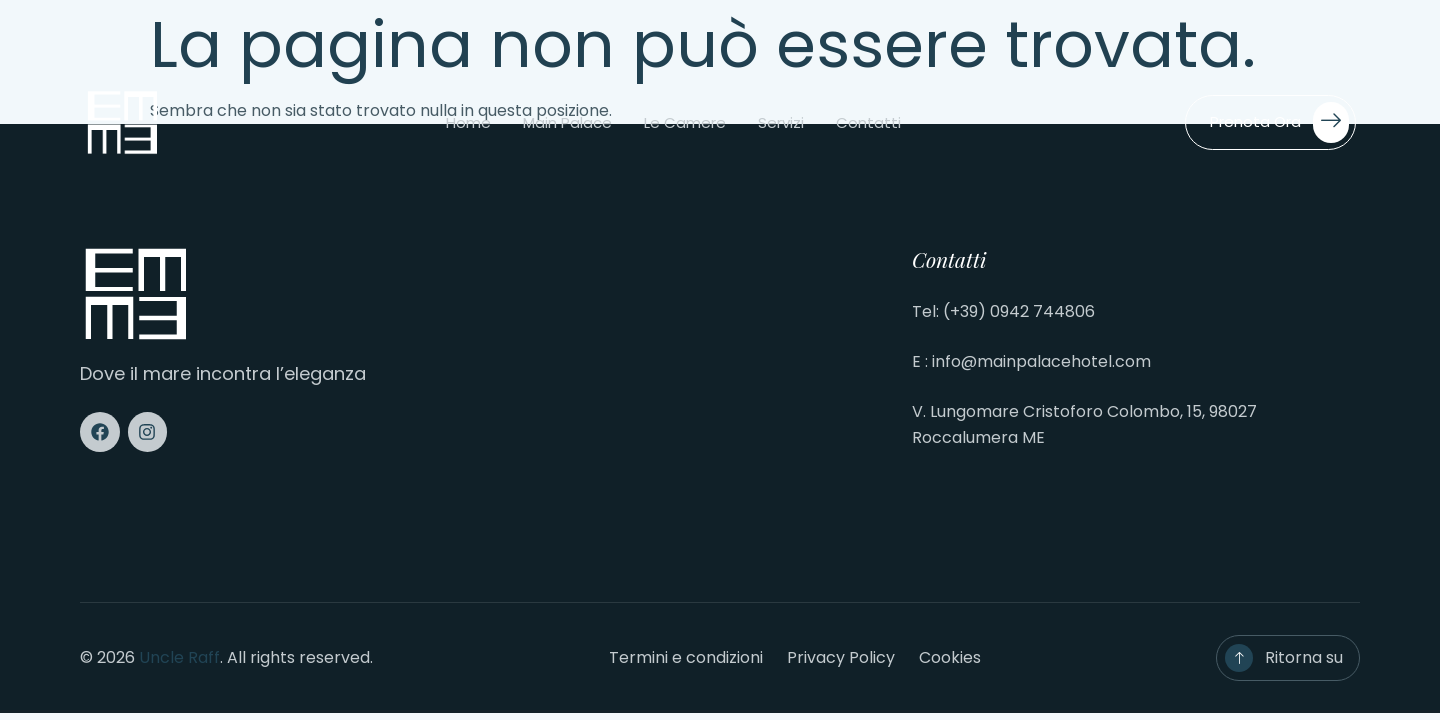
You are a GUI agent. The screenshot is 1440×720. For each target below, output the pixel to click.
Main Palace (567, 122)
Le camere (685, 122)
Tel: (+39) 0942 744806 (1003, 311)
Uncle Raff (179, 657)
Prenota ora (1279, 122)
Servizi (781, 122)
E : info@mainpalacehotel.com (1031, 361)
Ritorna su (1304, 657)
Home (468, 122)
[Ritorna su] (1239, 658)
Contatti (868, 122)
